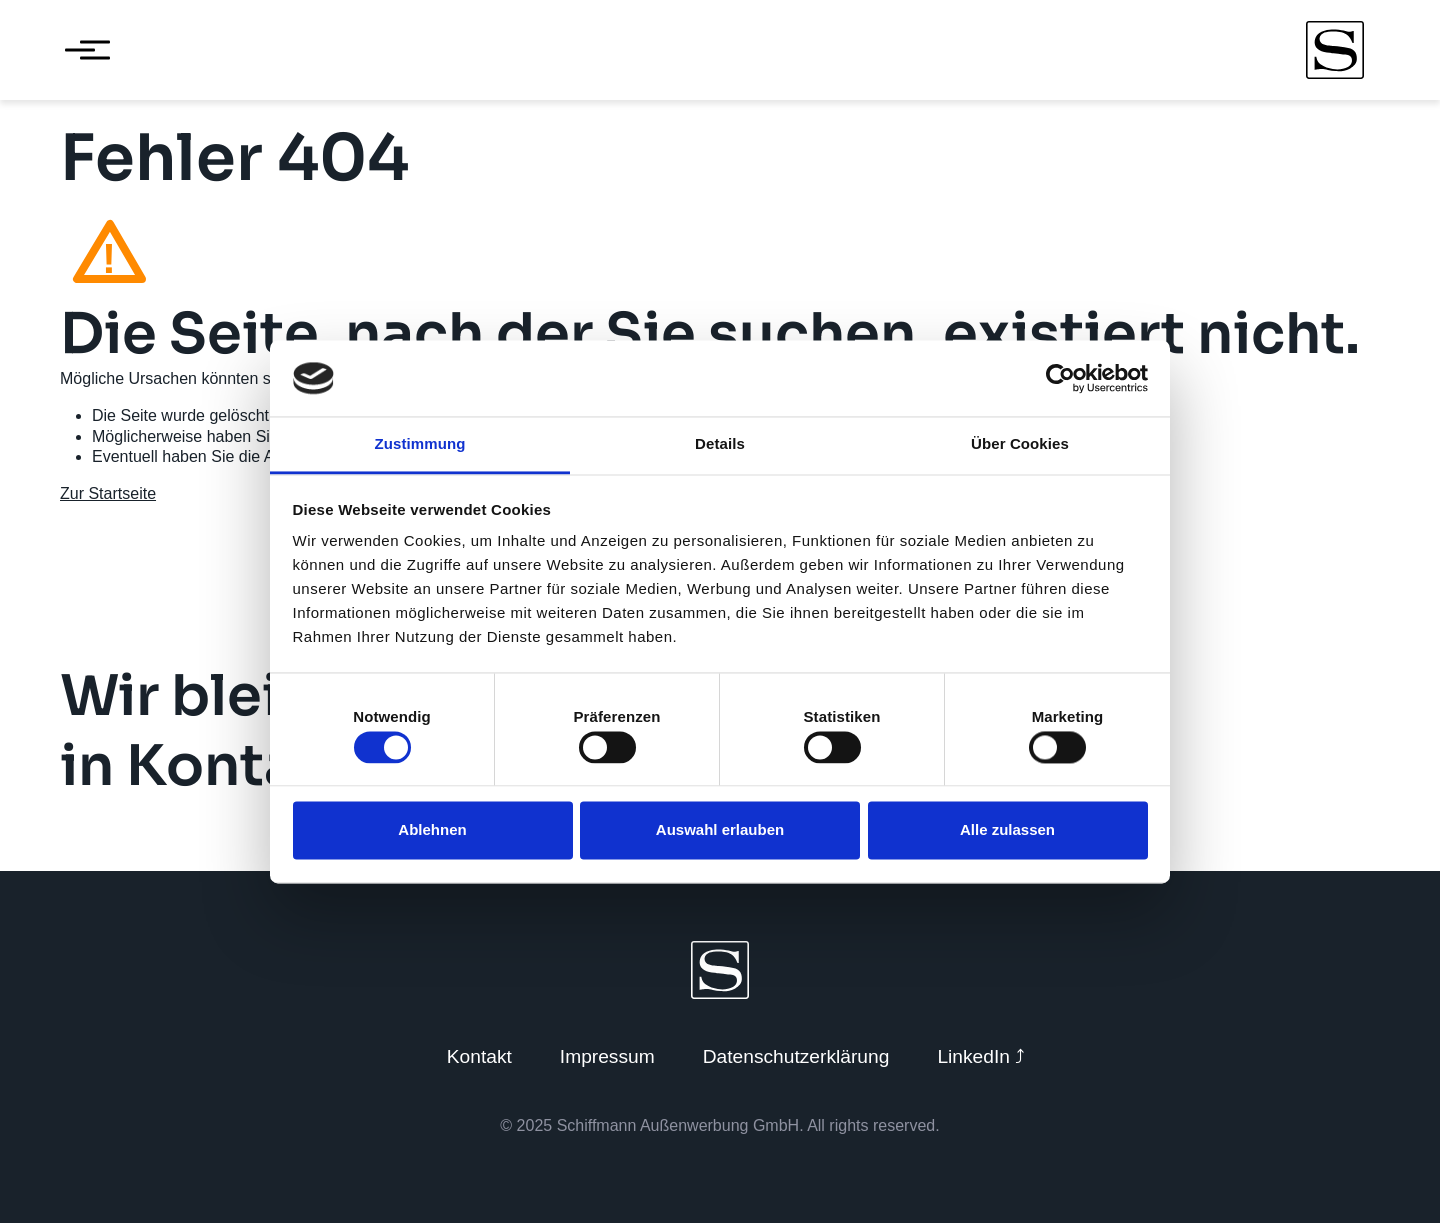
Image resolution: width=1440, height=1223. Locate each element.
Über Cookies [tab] (1020, 444)
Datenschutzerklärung (796, 1057)
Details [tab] (720, 444)
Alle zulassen (1007, 830)
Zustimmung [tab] (420, 444)
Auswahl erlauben (720, 830)
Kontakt (479, 1057)
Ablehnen (432, 830)
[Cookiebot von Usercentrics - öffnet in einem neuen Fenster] (1060, 378)
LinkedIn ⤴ (981, 1057)
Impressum (607, 1057)
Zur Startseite (108, 493)
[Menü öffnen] (80, 50)
